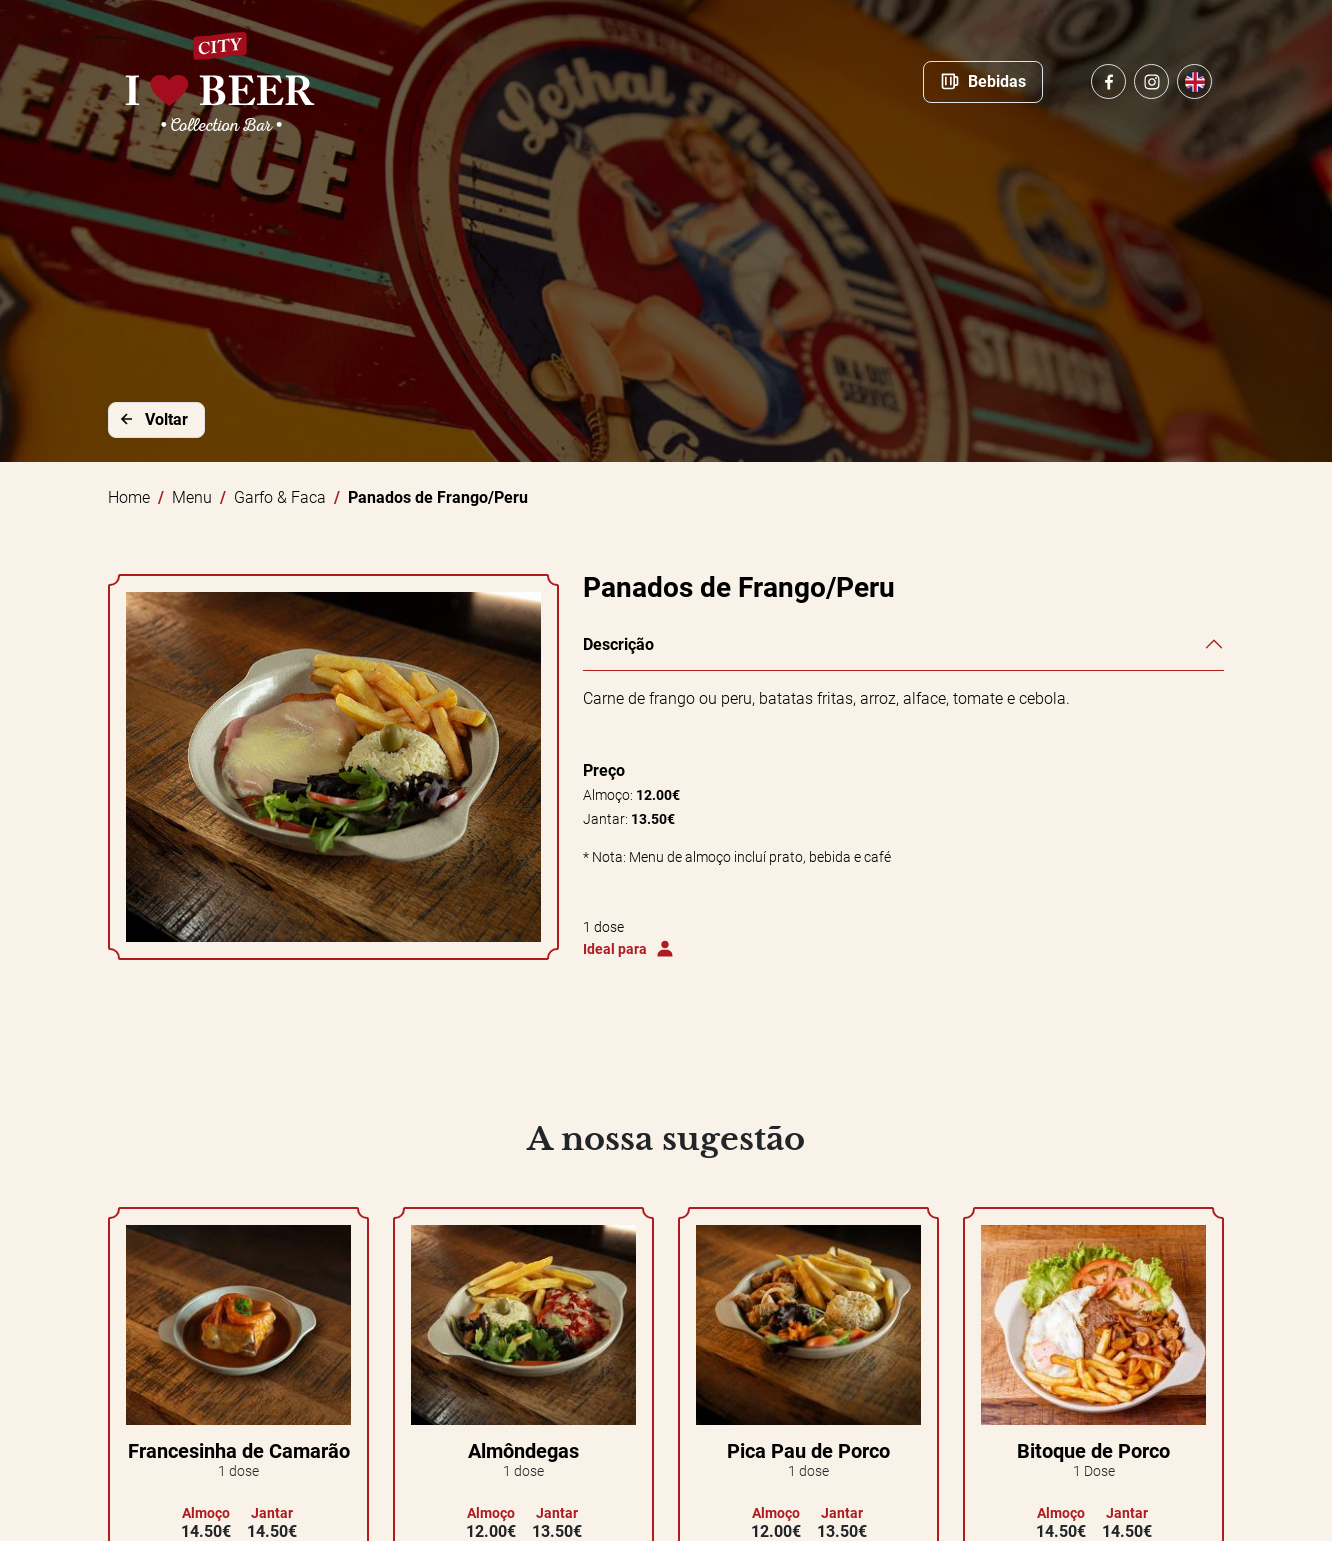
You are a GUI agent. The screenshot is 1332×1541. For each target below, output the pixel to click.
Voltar (152, 419)
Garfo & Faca (280, 497)
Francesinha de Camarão (239, 1451)
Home (129, 497)
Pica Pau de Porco (808, 1451)
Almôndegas (523, 1451)
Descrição (618, 644)
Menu (192, 497)
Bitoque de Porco (1093, 1451)
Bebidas (983, 81)
